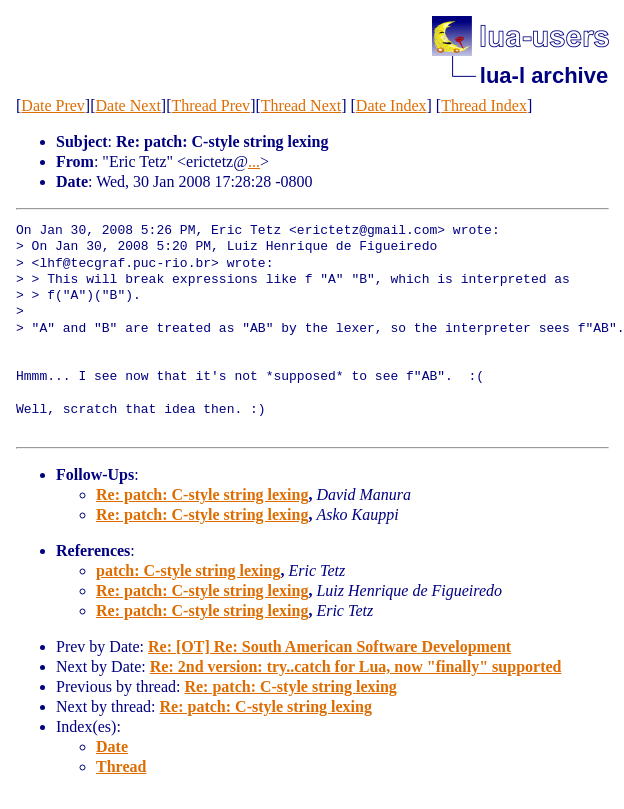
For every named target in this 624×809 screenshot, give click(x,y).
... (254, 161)
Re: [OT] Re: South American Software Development (329, 646)
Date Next (128, 105)
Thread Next (301, 105)
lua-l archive (544, 75)
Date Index (391, 105)
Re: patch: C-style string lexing (202, 494)
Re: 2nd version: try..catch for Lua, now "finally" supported (356, 666)
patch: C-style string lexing (188, 570)
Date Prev (53, 105)
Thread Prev (210, 105)
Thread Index (484, 105)
